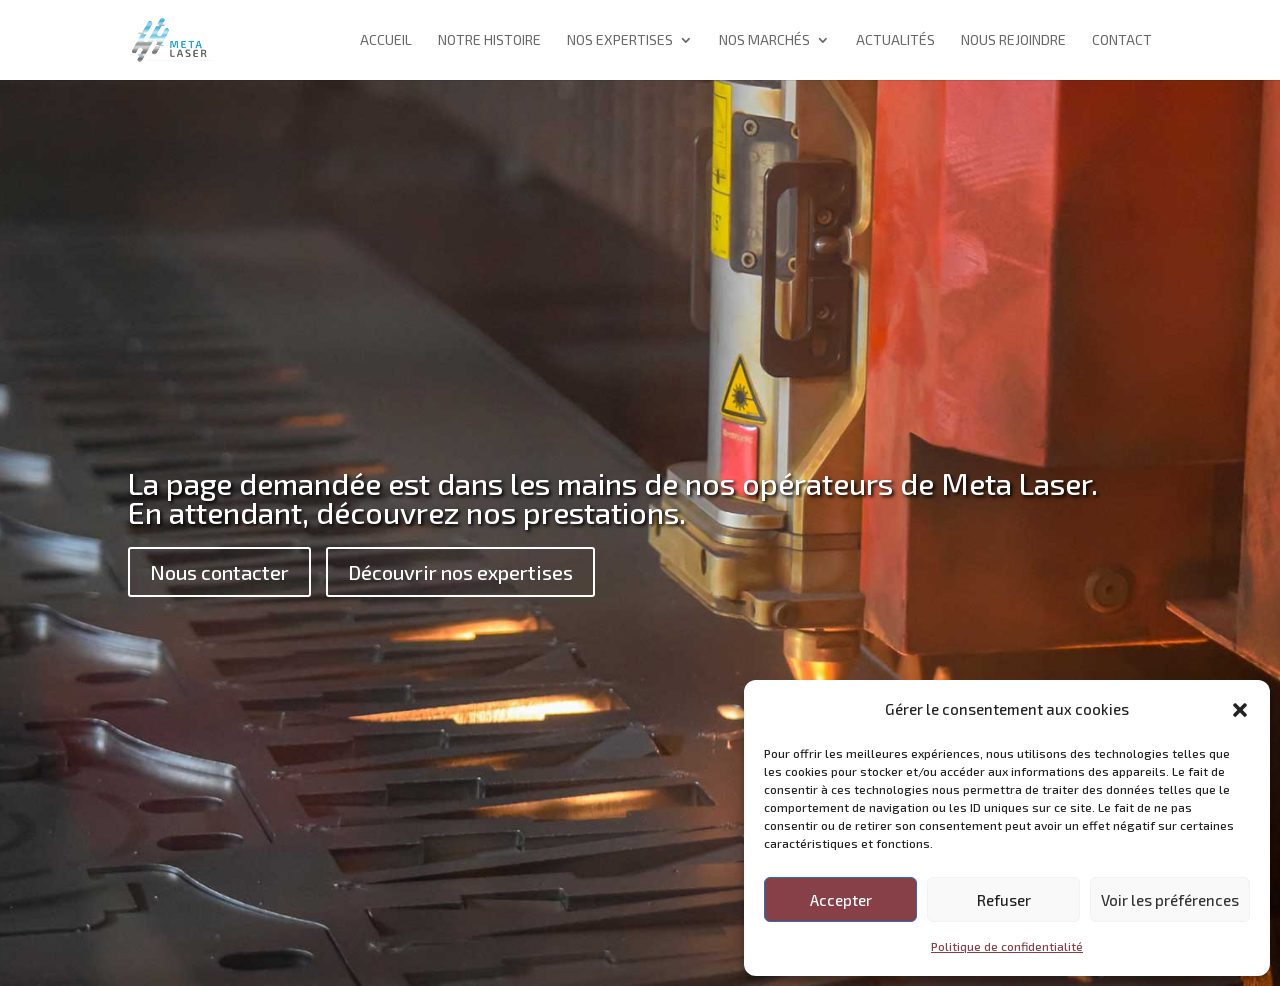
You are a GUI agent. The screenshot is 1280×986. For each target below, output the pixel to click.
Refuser (1004, 900)
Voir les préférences (1170, 900)
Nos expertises (620, 40)
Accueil (386, 40)
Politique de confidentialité (1007, 946)
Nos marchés (764, 40)
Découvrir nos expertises (460, 572)
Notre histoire (489, 40)
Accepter (841, 900)
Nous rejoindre (1013, 40)
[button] (1240, 710)
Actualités (895, 40)
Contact (1122, 40)
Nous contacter (219, 572)
